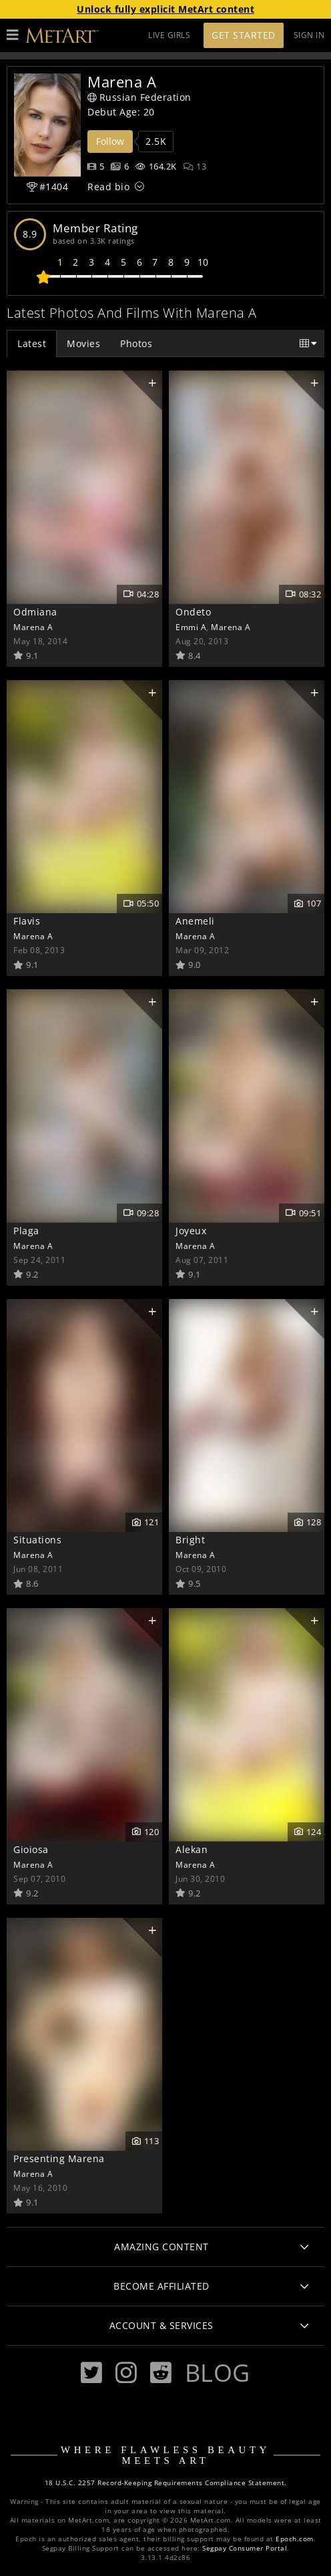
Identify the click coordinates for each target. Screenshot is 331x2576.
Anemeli (195, 921)
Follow (110, 141)
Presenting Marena (59, 2158)
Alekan (192, 1849)
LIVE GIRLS (169, 35)
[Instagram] (126, 2373)
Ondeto (193, 611)
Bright (190, 1539)
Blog (217, 2372)
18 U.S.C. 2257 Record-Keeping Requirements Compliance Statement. (166, 2483)
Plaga (26, 1230)
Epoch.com (295, 2539)
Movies (83, 343)
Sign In (309, 35)
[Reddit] (161, 2373)
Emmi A (191, 626)
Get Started (244, 35)
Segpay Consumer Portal (244, 2548)
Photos (136, 343)
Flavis (26, 921)
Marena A (33, 626)
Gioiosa (31, 1849)
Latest (31, 343)
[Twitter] (91, 2373)
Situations (37, 1539)
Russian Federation (139, 97)
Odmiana (35, 611)
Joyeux (191, 1230)
